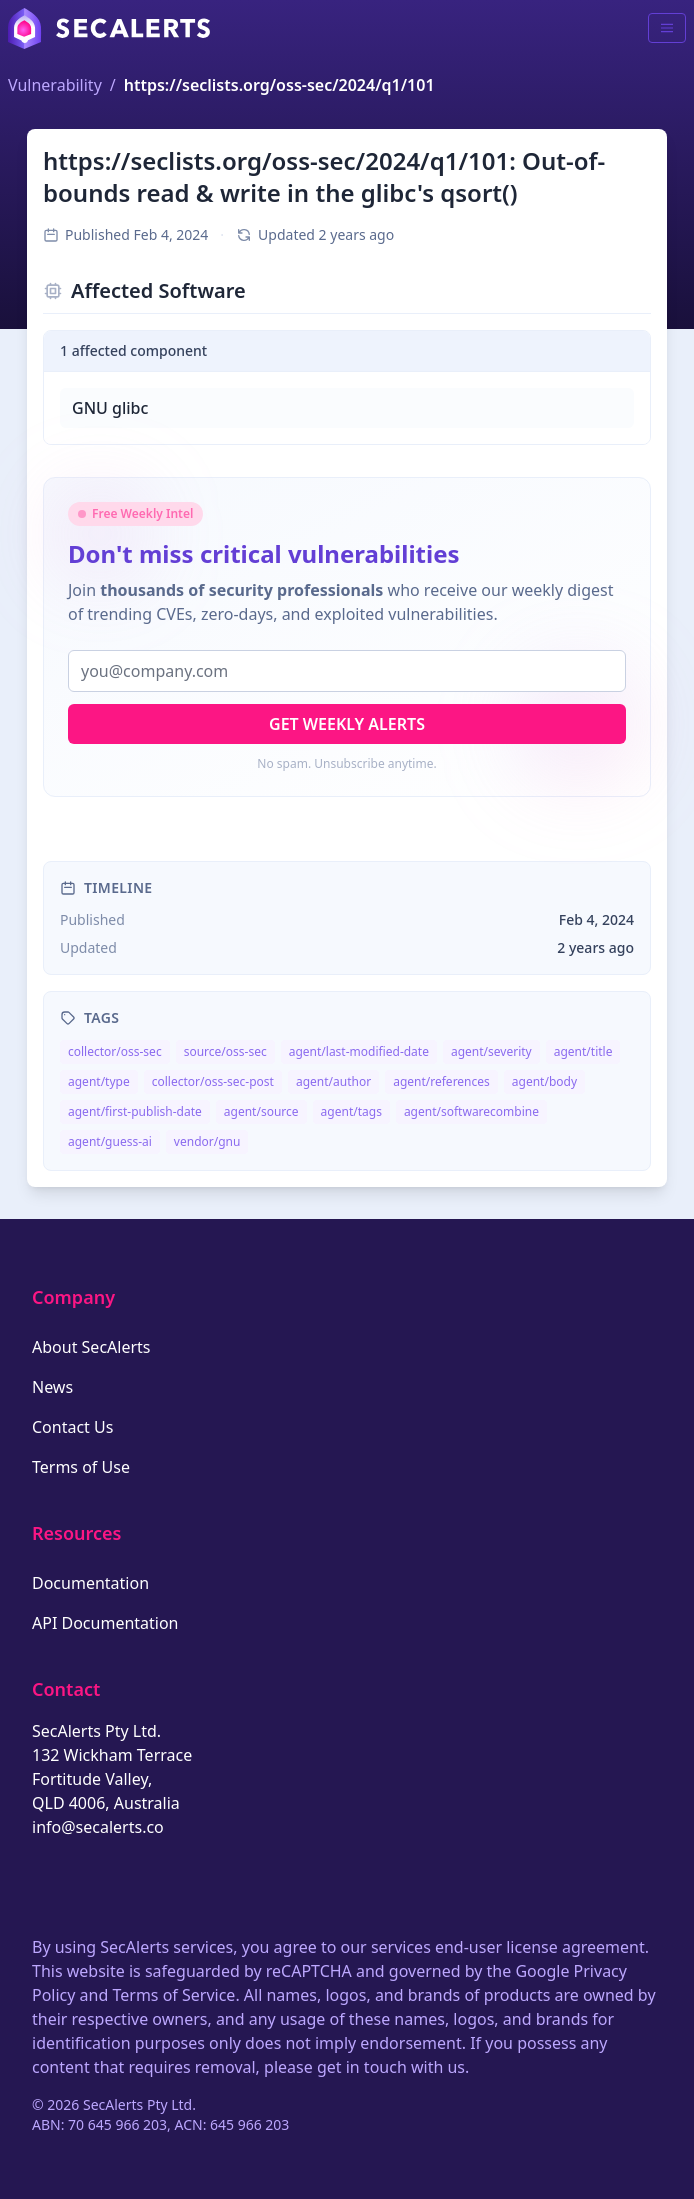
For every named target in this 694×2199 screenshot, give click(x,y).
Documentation (90, 1583)
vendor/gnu (207, 1141)
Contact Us (72, 1427)
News (52, 1387)
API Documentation (105, 1623)
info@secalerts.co (98, 1827)
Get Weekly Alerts (347, 724)
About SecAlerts (91, 1347)
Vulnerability (55, 85)
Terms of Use (81, 1467)
